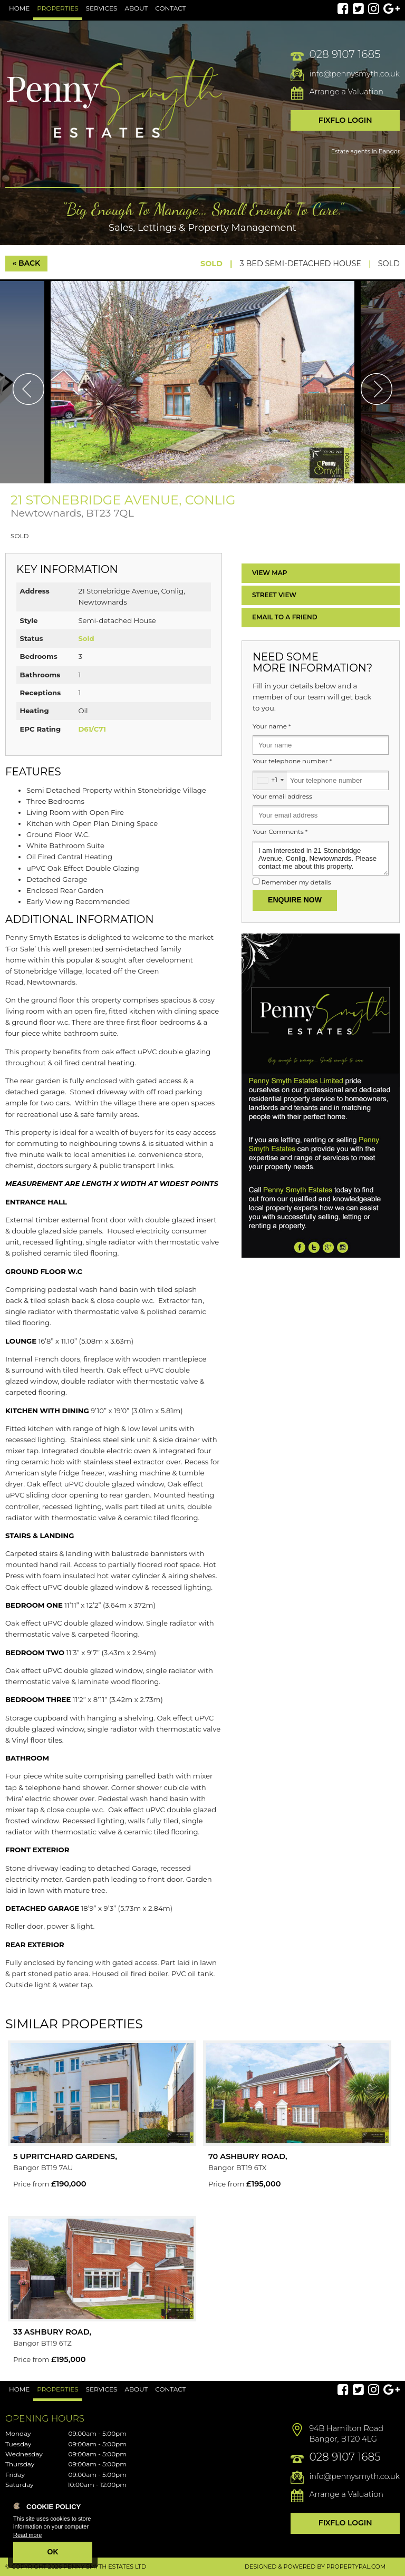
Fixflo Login (345, 120)
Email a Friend (284, 617)
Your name (272, 726)
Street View (274, 595)
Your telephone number (292, 761)
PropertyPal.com (355, 2566)
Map (269, 573)
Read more (27, 2535)
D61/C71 (91, 729)
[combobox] (270, 780)
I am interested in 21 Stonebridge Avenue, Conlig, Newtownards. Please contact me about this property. (321, 858)
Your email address (282, 796)
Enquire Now (295, 900)
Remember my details (296, 882)
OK (53, 2552)
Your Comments (280, 831)
